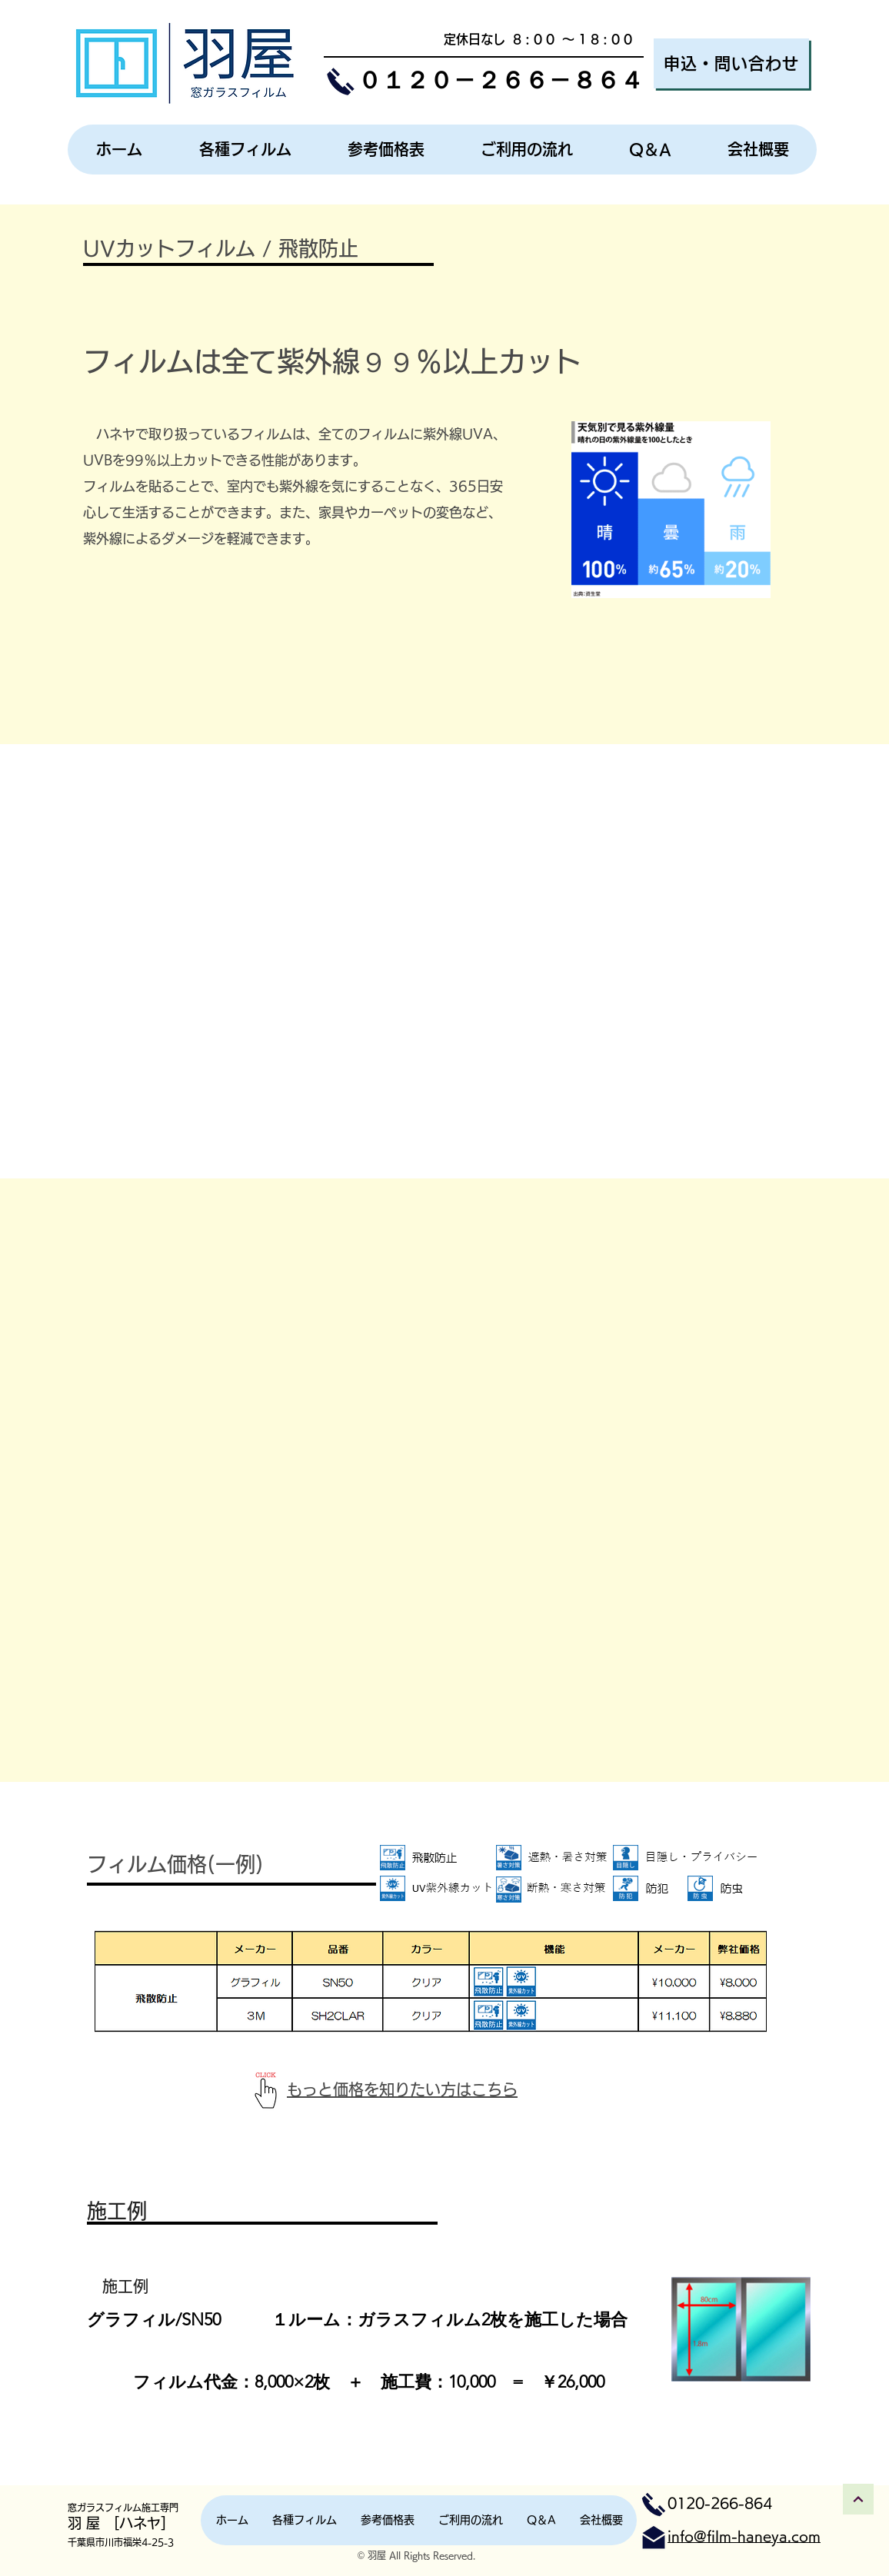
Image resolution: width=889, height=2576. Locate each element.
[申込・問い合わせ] (731, 63)
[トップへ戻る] (858, 2499)
